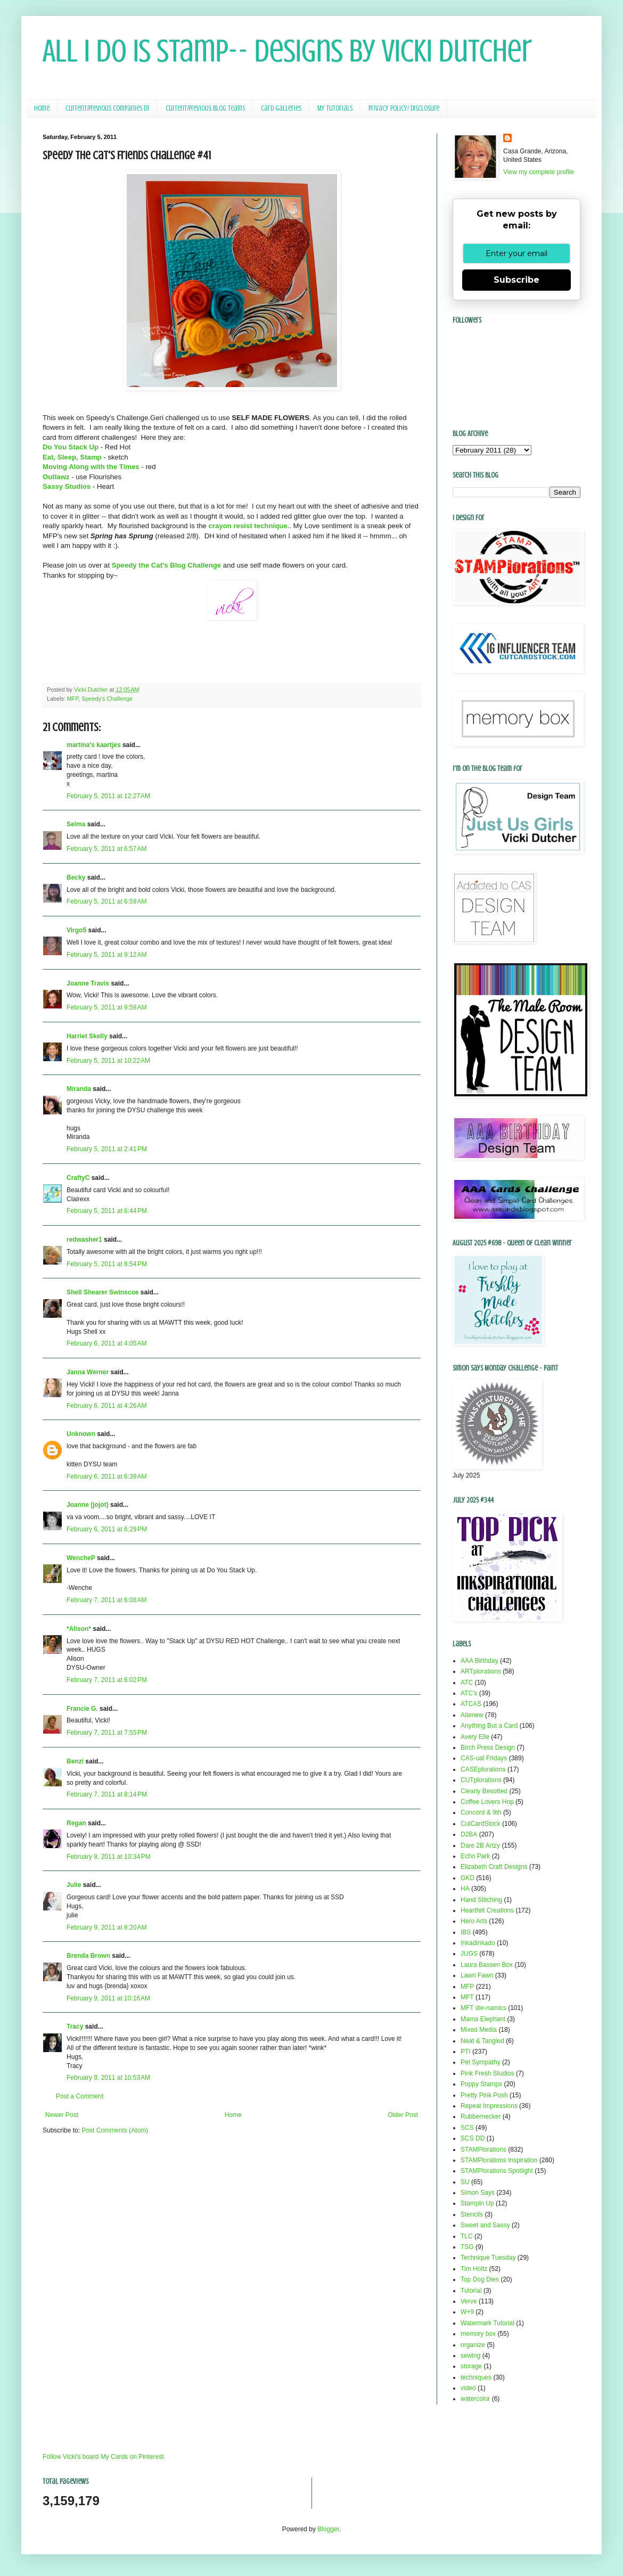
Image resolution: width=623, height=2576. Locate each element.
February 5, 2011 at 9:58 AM (106, 1007)
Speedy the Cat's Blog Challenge (166, 565)
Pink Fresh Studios (487, 2073)
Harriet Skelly (87, 1036)
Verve (469, 2301)
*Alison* (79, 1628)
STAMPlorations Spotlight (497, 2171)
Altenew (472, 1715)
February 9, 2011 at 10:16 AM (108, 1998)
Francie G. (82, 1708)
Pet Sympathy (481, 2062)
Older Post (403, 2115)
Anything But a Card (489, 1725)
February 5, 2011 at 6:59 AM (106, 901)
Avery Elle (475, 1737)
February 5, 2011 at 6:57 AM (106, 848)
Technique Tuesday (488, 2257)
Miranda (79, 1089)
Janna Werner (88, 1372)
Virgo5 (76, 930)
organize (473, 2345)
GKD (467, 1878)
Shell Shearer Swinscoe (102, 1292)
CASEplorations (483, 1769)
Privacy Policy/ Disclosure (403, 108)
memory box (478, 2333)
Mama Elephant (483, 2019)
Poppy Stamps (481, 2084)
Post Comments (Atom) (114, 2130)
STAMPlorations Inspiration (499, 2160)
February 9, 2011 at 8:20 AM (106, 1927)
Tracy (75, 2026)
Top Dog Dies (480, 2279)
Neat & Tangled (482, 2041)
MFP (72, 698)
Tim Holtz (474, 2269)
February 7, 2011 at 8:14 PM (107, 1794)
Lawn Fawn (477, 1975)
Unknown (81, 1434)
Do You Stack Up (71, 447)
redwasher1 (84, 1239)
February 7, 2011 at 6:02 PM (107, 1680)
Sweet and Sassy (485, 2225)
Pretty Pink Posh (484, 2095)
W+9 (467, 2312)
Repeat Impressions (489, 2106)
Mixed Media (479, 2029)
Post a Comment (79, 2096)
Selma (76, 824)
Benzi (75, 1761)
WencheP (81, 1558)
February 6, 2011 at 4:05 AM (106, 1343)
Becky (76, 877)
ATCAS (471, 1704)
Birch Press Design (488, 1747)
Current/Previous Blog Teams (205, 108)
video (468, 2388)
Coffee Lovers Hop (487, 1802)
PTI (466, 2051)
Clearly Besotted (484, 1791)
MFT (467, 1997)
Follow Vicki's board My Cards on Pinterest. (104, 2456)
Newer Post (61, 2115)
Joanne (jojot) (88, 1504)
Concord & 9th (481, 1812)
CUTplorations (481, 1780)
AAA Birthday (479, 1660)
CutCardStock (481, 1823)
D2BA (469, 1834)
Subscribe (516, 280)
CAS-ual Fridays (484, 1758)
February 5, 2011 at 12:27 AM (108, 796)
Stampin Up (477, 2203)
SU (465, 2182)
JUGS (469, 1953)
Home (42, 108)
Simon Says (478, 2192)
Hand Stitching (481, 1900)
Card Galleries (281, 108)
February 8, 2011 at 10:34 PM (109, 1856)
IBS (466, 1932)
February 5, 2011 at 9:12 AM (106, 954)
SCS (467, 2127)
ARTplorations (481, 1671)
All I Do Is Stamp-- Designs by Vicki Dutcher (287, 51)
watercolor (475, 2398)
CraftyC (78, 1178)
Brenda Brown (88, 1955)
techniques (476, 2377)
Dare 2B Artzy (480, 1845)
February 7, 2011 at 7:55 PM (107, 1732)
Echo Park (475, 1856)
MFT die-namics (483, 2008)
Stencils (472, 2214)
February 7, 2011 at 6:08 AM (106, 1600)
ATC (467, 1682)
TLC (467, 2236)
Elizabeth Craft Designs (494, 1867)
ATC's (469, 1693)
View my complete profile (538, 172)
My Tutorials (335, 108)
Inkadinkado (478, 1943)
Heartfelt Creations (487, 1910)
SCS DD (473, 2138)
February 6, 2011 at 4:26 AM (106, 1405)
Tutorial (471, 2290)
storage (471, 2366)
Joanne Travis (88, 983)
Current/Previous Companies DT (107, 108)
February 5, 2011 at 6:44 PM (107, 1211)
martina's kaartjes (94, 745)
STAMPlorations (483, 2149)
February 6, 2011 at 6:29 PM (107, 1529)
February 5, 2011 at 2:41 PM (107, 1149)
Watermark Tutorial (487, 2323)
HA (465, 1888)
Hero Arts (474, 1921)
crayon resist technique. (249, 526)
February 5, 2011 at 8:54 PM (107, 1264)
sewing (470, 2355)
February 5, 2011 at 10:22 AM (108, 1060)
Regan (76, 1823)
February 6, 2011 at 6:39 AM (106, 1476)
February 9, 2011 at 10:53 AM (108, 2077)
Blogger (328, 2529)
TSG (467, 2247)
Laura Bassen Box (487, 1964)
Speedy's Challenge (107, 698)
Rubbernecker (481, 2116)
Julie (74, 1885)
